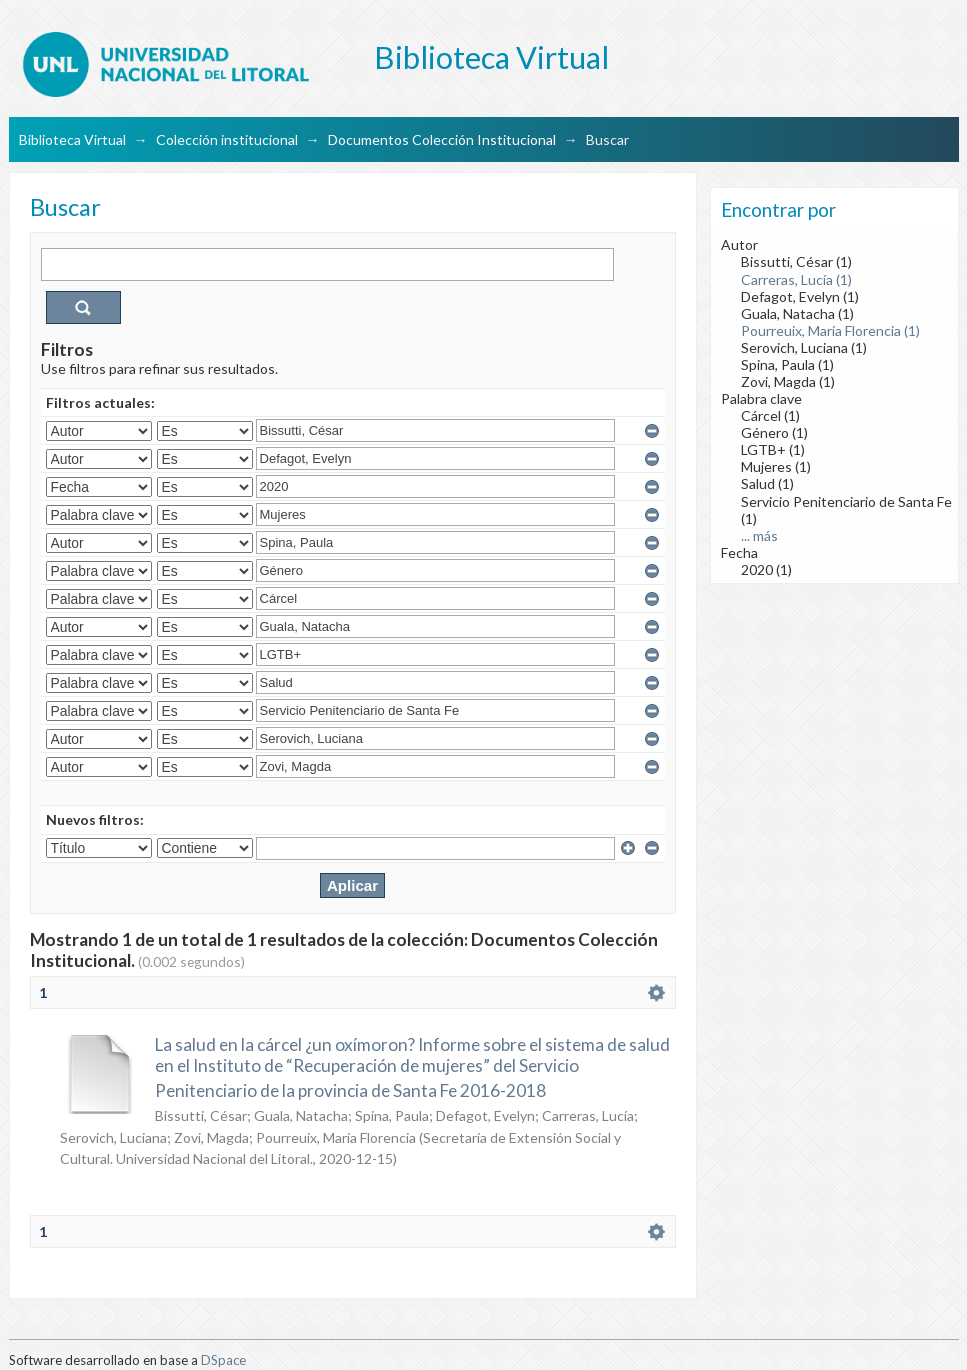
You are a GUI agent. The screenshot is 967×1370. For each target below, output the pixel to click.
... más (759, 535)
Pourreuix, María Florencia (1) (830, 330)
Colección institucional (227, 139)
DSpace (223, 1360)
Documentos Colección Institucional (442, 139)
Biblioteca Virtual (72, 139)
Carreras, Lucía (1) (796, 279)
